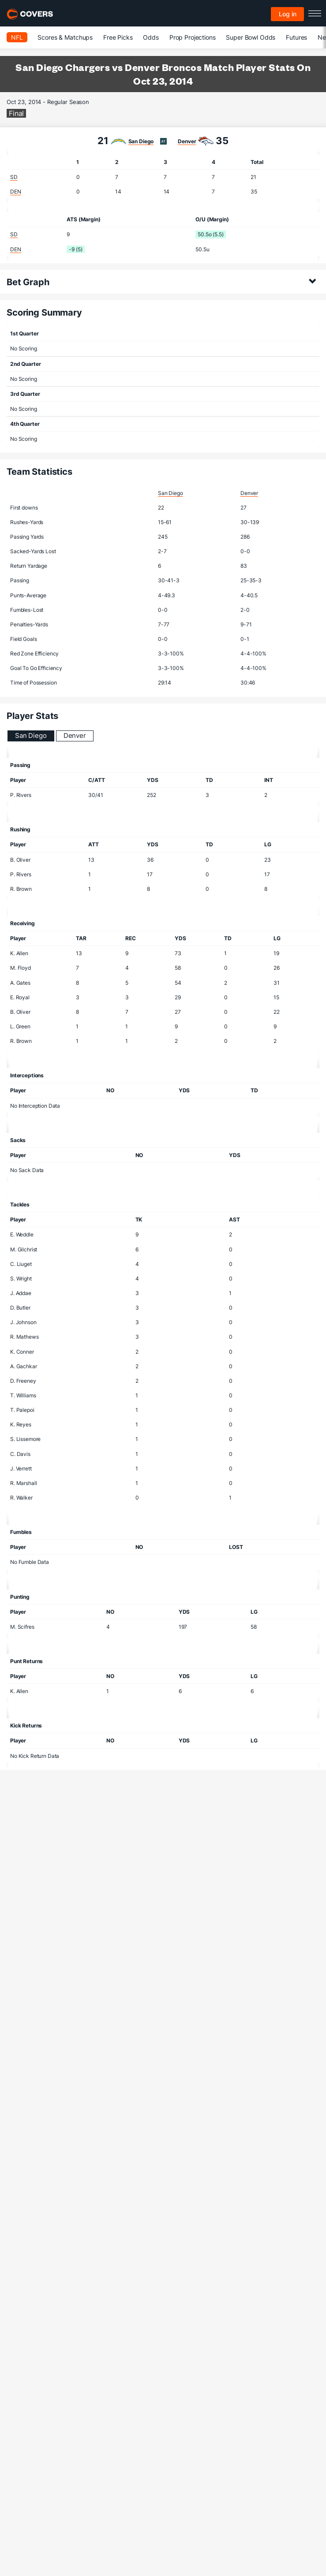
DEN (15, 191)
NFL (17, 37)
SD (14, 177)
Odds (150, 37)
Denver (187, 141)
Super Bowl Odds (250, 37)
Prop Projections (192, 37)
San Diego (141, 141)
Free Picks (118, 37)
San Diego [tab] (31, 735)
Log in (287, 14)
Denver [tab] (75, 735)
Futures (296, 37)
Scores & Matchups (65, 37)
